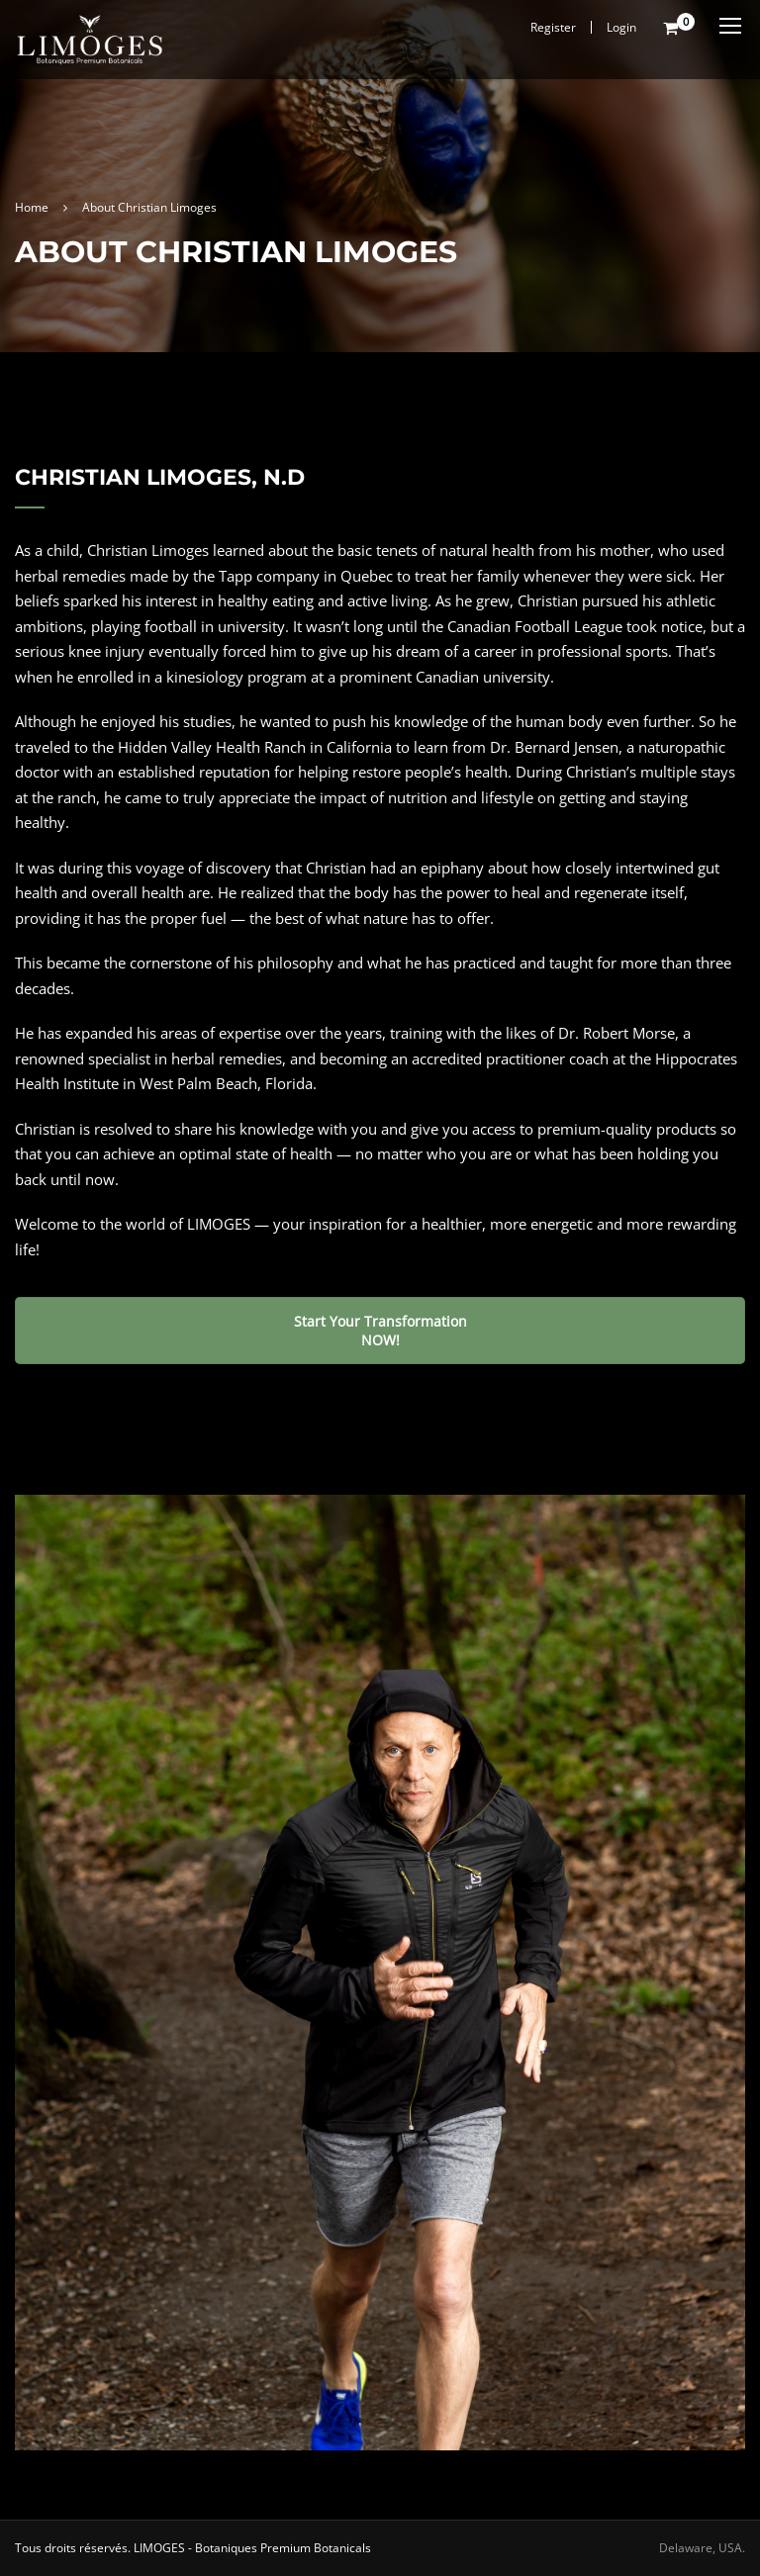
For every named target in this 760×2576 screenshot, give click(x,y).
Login (621, 27)
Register (553, 27)
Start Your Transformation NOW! (380, 1330)
